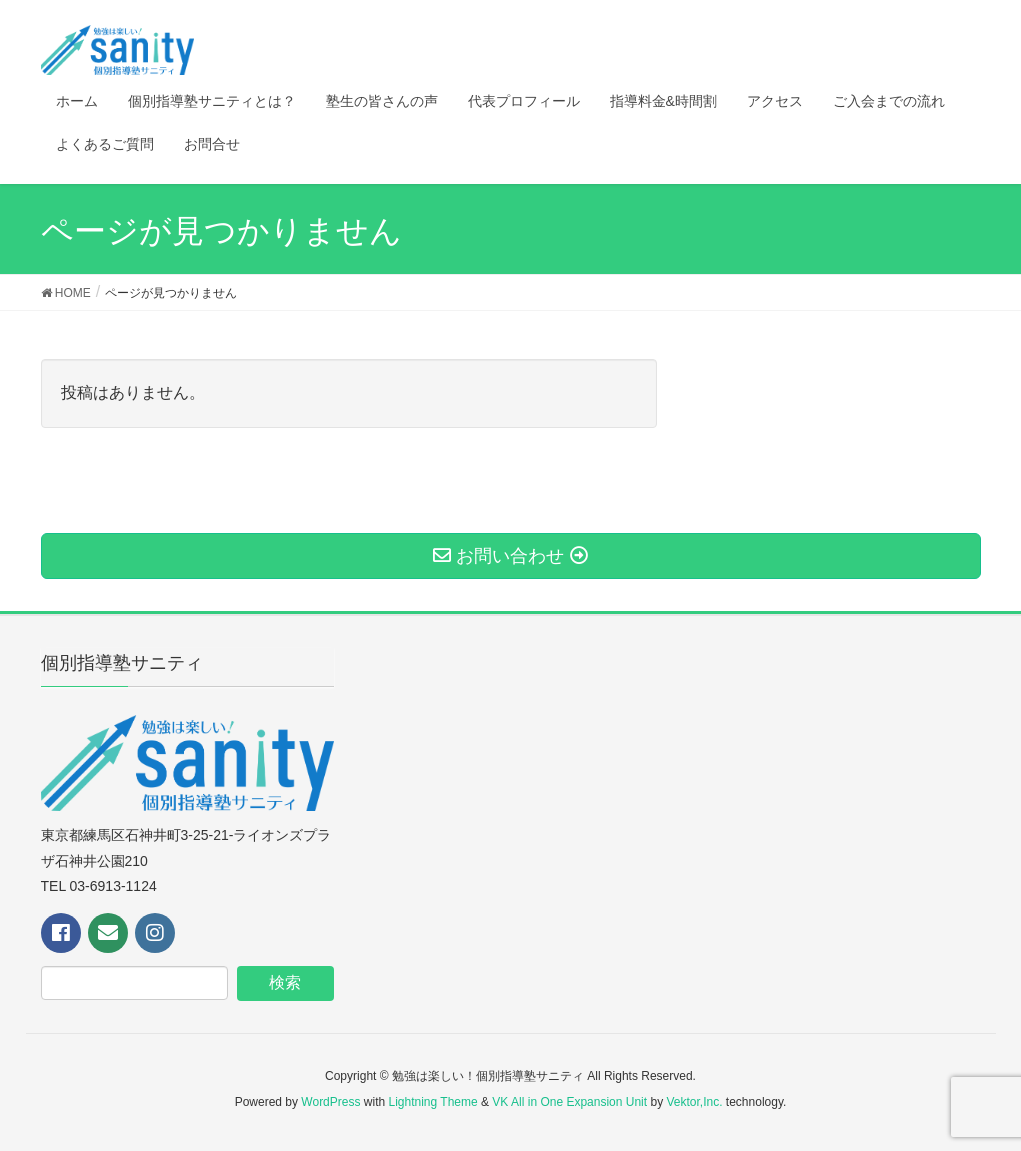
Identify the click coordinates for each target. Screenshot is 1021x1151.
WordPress (330, 1102)
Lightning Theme (433, 1102)
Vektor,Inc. (694, 1102)
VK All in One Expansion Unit (569, 1102)
